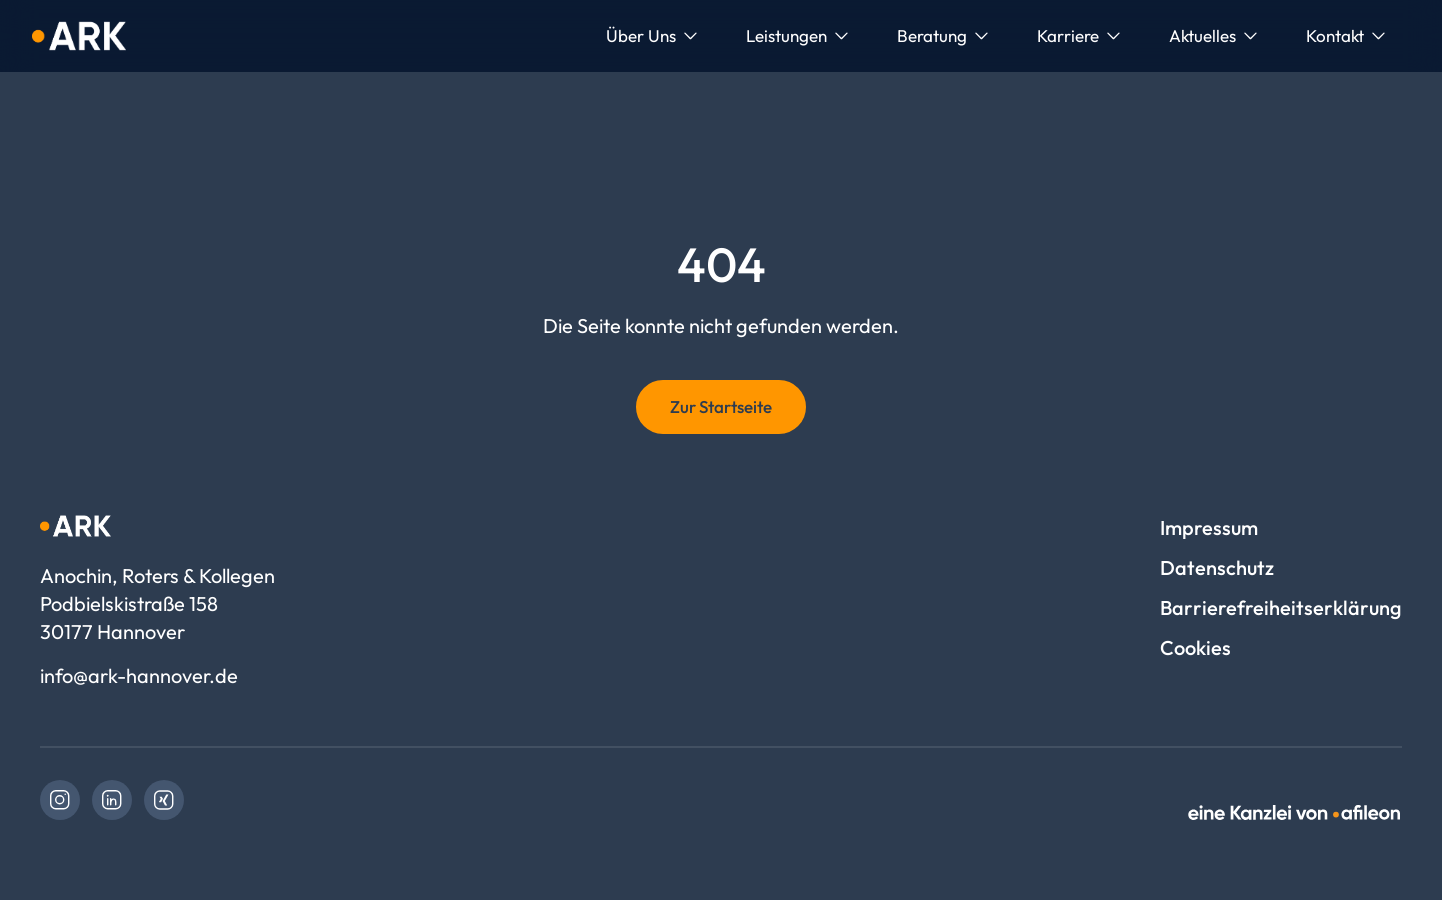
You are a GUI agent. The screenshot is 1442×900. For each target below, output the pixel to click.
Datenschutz (1217, 567)
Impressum (1209, 527)
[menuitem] (652, 36)
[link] (60, 800)
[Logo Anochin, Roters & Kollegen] (79, 36)
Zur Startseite (721, 406)
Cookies (1195, 647)
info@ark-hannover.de (139, 675)
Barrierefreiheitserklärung (1281, 607)
